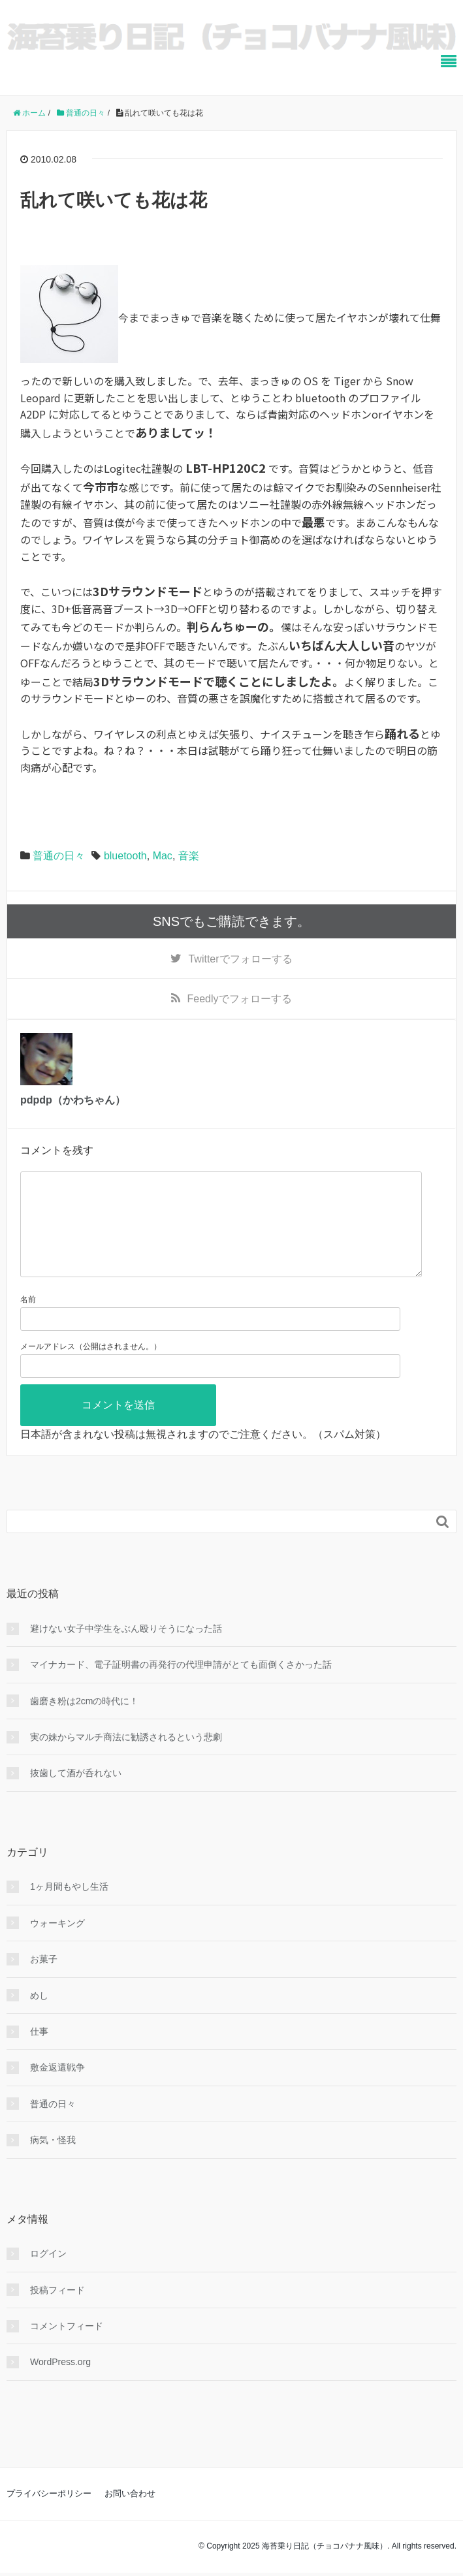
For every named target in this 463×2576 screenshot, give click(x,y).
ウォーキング (57, 1944)
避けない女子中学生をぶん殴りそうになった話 (126, 1649)
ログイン (48, 2274)
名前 (28, 1320)
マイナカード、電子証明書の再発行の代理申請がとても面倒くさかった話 (181, 1685)
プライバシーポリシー (49, 2514)
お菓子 (43, 1980)
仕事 (39, 2052)
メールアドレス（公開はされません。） (90, 1367)
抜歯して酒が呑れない (75, 1794)
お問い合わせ (129, 2514)
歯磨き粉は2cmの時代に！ (84, 1722)
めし (39, 2016)
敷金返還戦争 (57, 2088)
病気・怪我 (53, 2160)
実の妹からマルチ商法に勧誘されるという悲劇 (126, 1758)
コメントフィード (66, 2347)
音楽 (188, 855)
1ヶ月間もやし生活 (69, 1907)
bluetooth (125, 855)
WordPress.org (60, 2382)
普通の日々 (59, 855)
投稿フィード (57, 2311)
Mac (162, 855)
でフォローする (240, 958)
